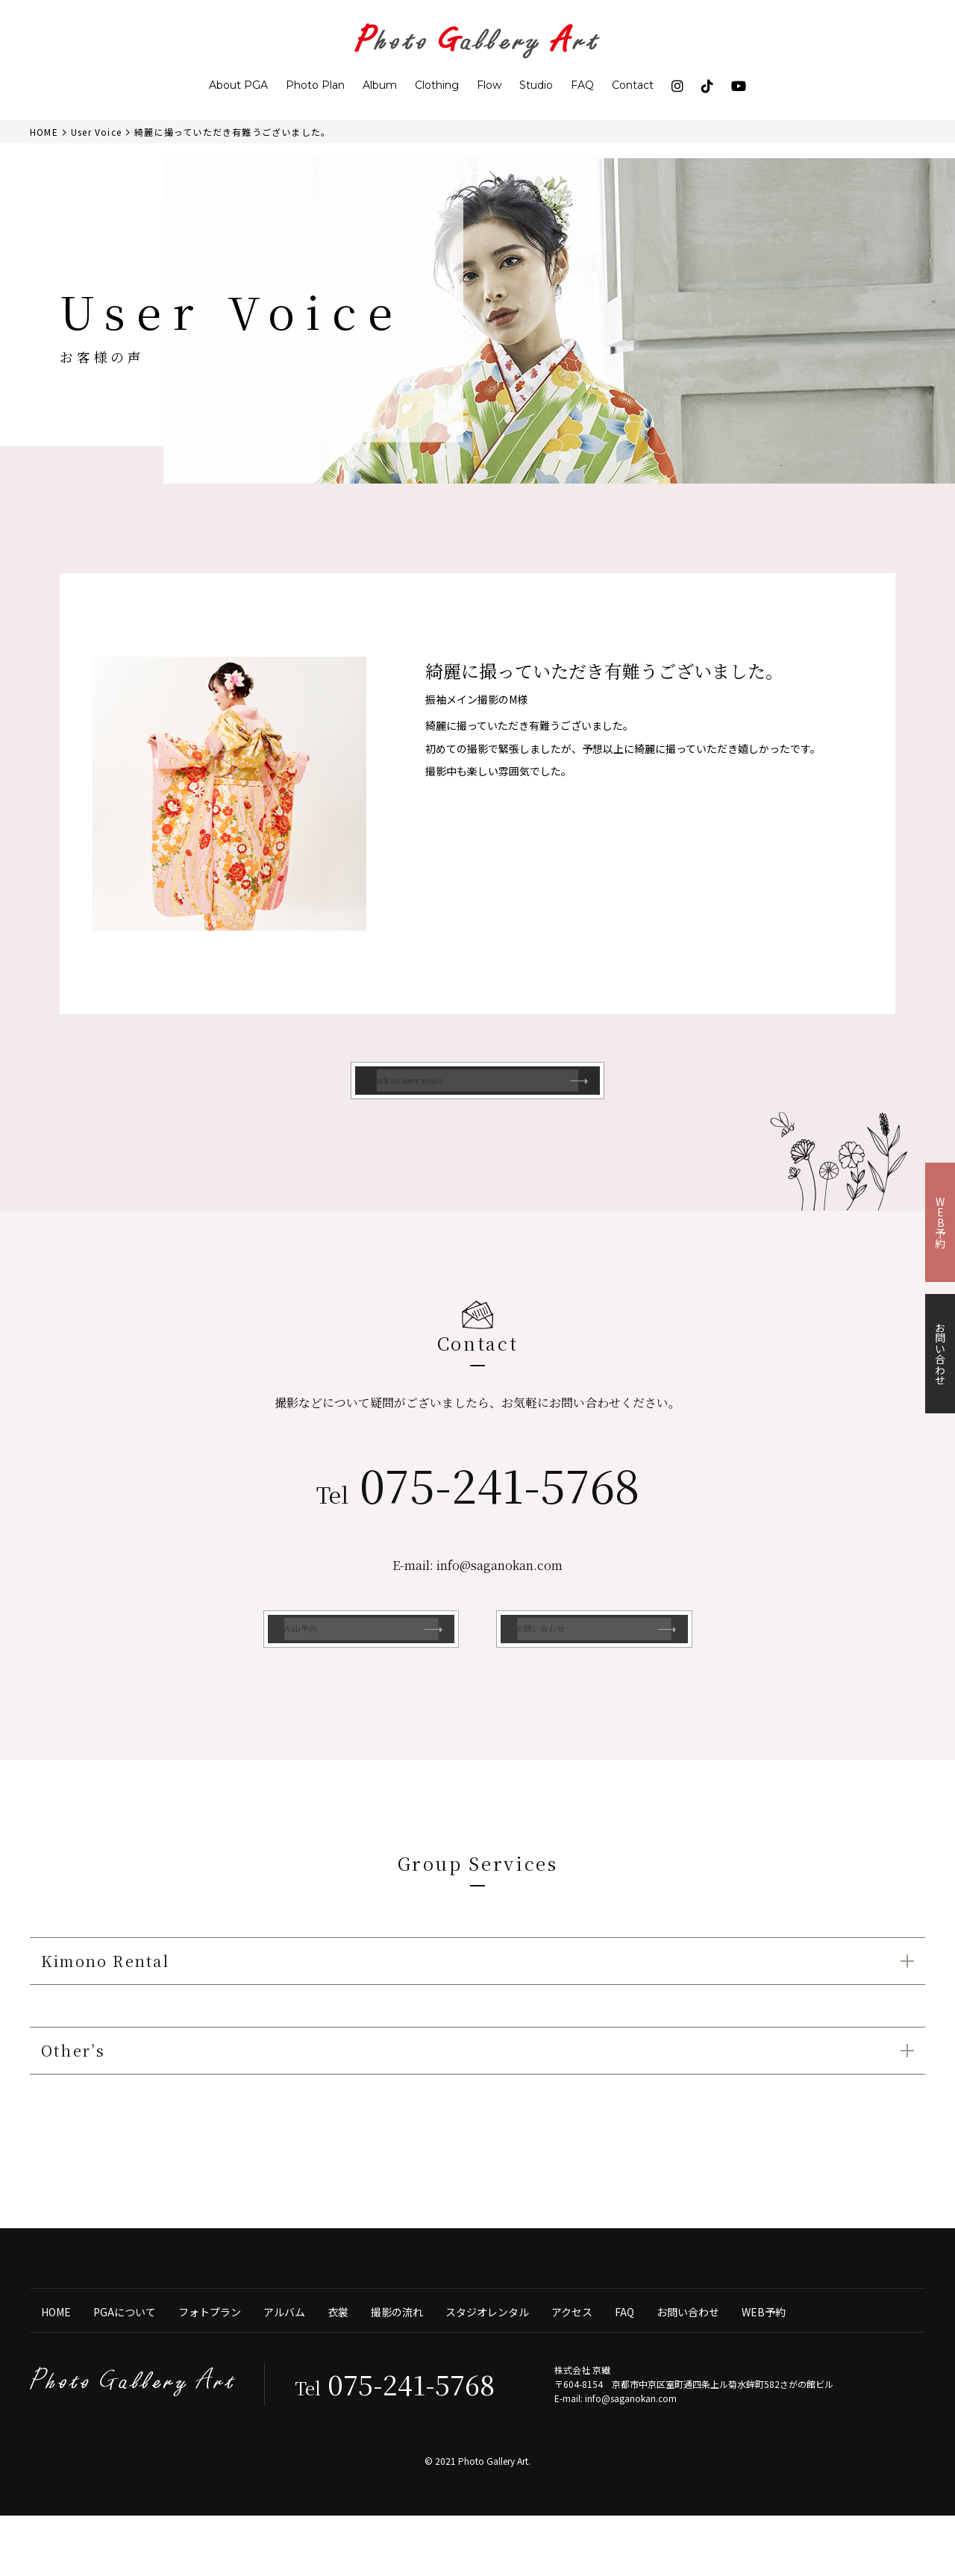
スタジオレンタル (487, 2367)
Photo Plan (315, 85)
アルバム (284, 2367)
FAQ (582, 85)
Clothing (437, 85)
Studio (536, 85)
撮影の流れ (397, 2367)
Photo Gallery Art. (494, 2521)
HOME (56, 2367)
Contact (633, 85)
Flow (489, 85)
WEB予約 (764, 2367)
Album (380, 85)
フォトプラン (209, 2367)
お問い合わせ (688, 2367)
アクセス (571, 2367)
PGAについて (124, 2367)
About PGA (238, 85)
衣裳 (338, 2367)
